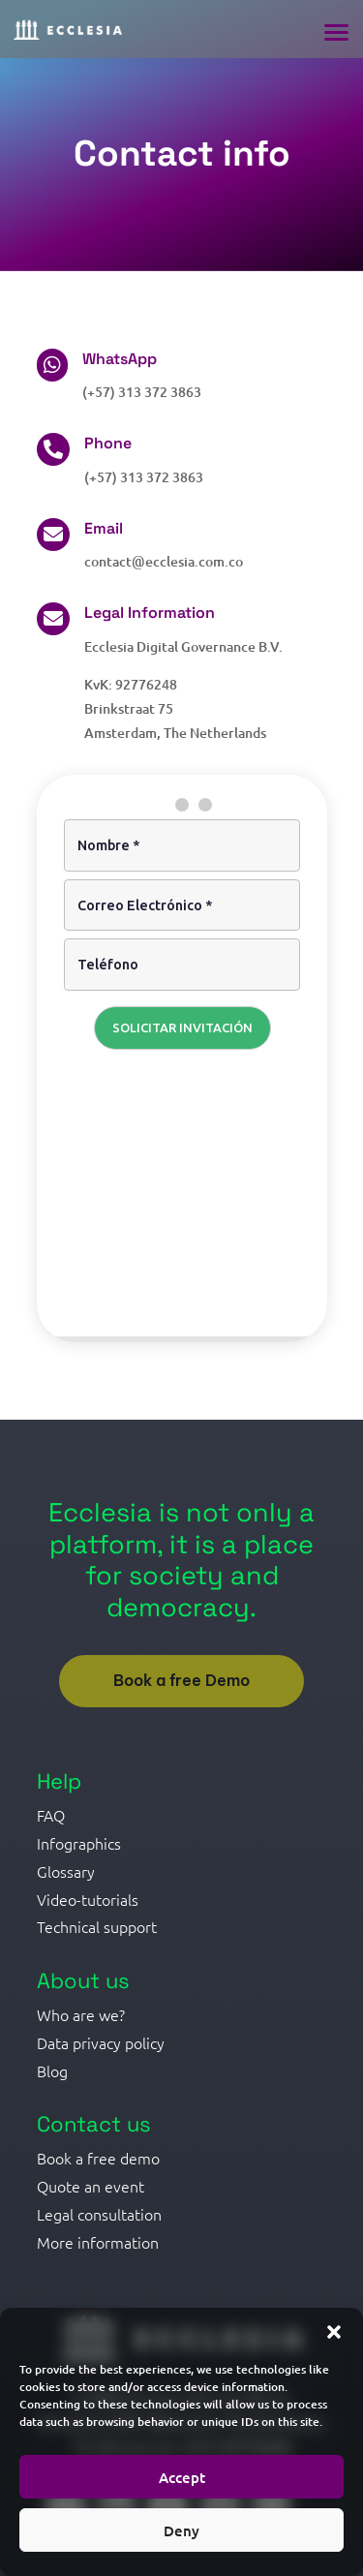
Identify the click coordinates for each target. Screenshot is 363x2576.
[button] (334, 2332)
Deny (181, 2530)
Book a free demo (98, 2157)
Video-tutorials (87, 1899)
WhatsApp (119, 359)
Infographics (79, 1843)
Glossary (66, 1871)
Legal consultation (99, 2213)
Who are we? (81, 2014)
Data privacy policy (101, 2042)
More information (98, 2242)
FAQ (51, 1814)
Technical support (97, 1926)
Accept (182, 2477)
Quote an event (90, 2185)
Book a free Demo (181, 1680)
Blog (52, 2070)
